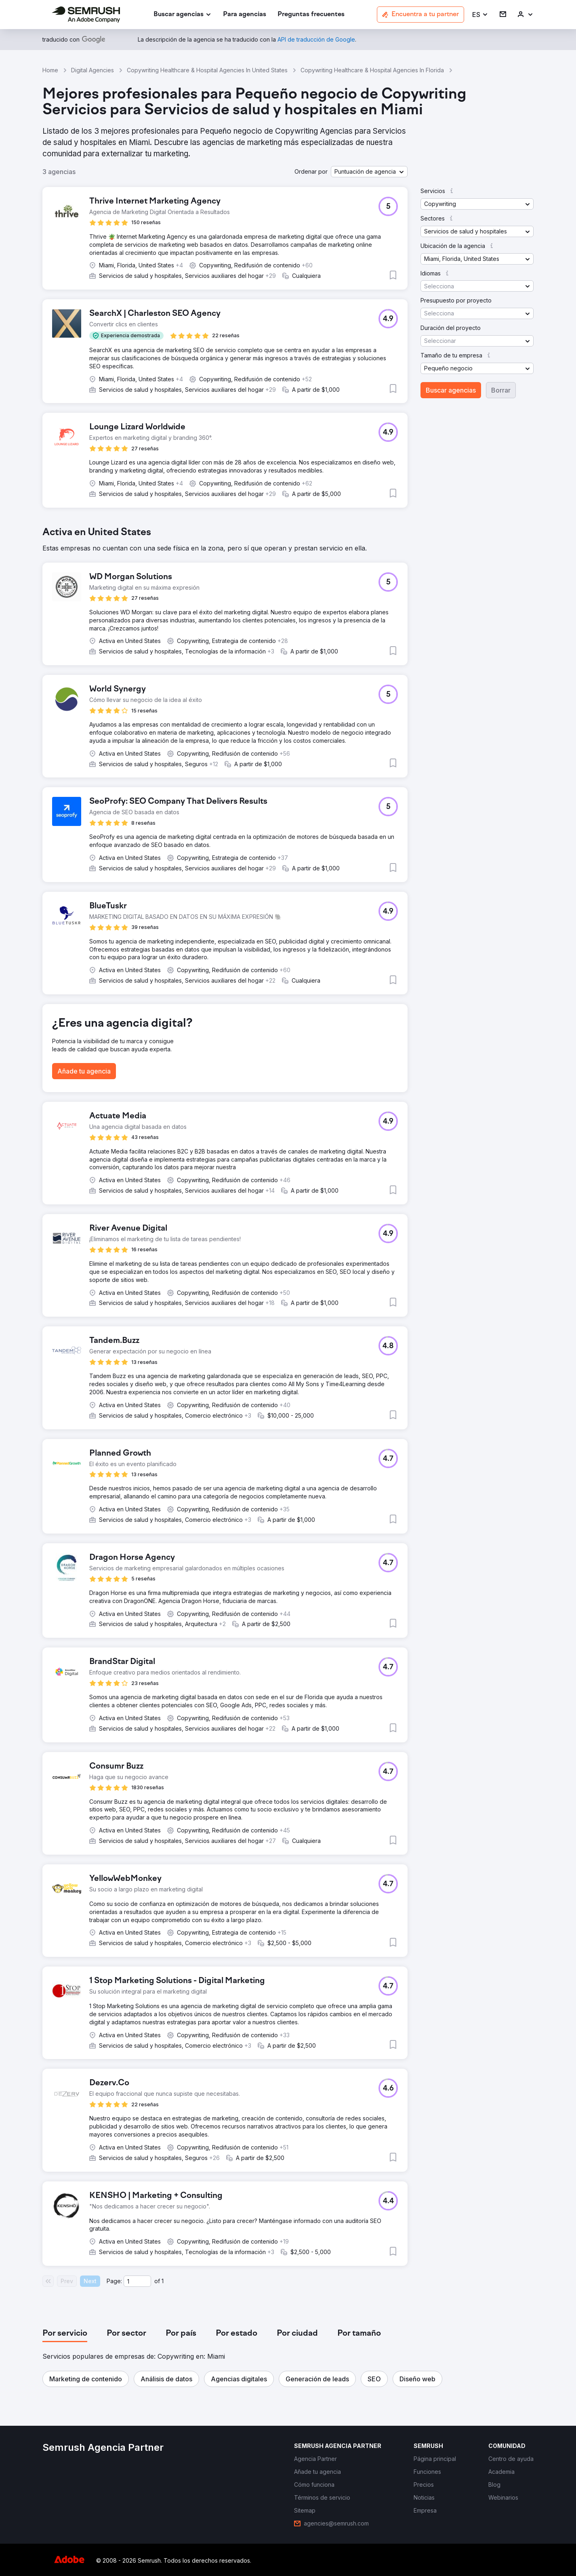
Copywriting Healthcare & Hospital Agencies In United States (207, 70)
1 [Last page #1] (163, 2281)
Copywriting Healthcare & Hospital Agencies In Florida (372, 70)
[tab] (64, 2334)
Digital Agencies (92, 70)
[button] (480, 15)
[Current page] (137, 2281)
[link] (244, 15)
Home (50, 70)
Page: (114, 2281)
